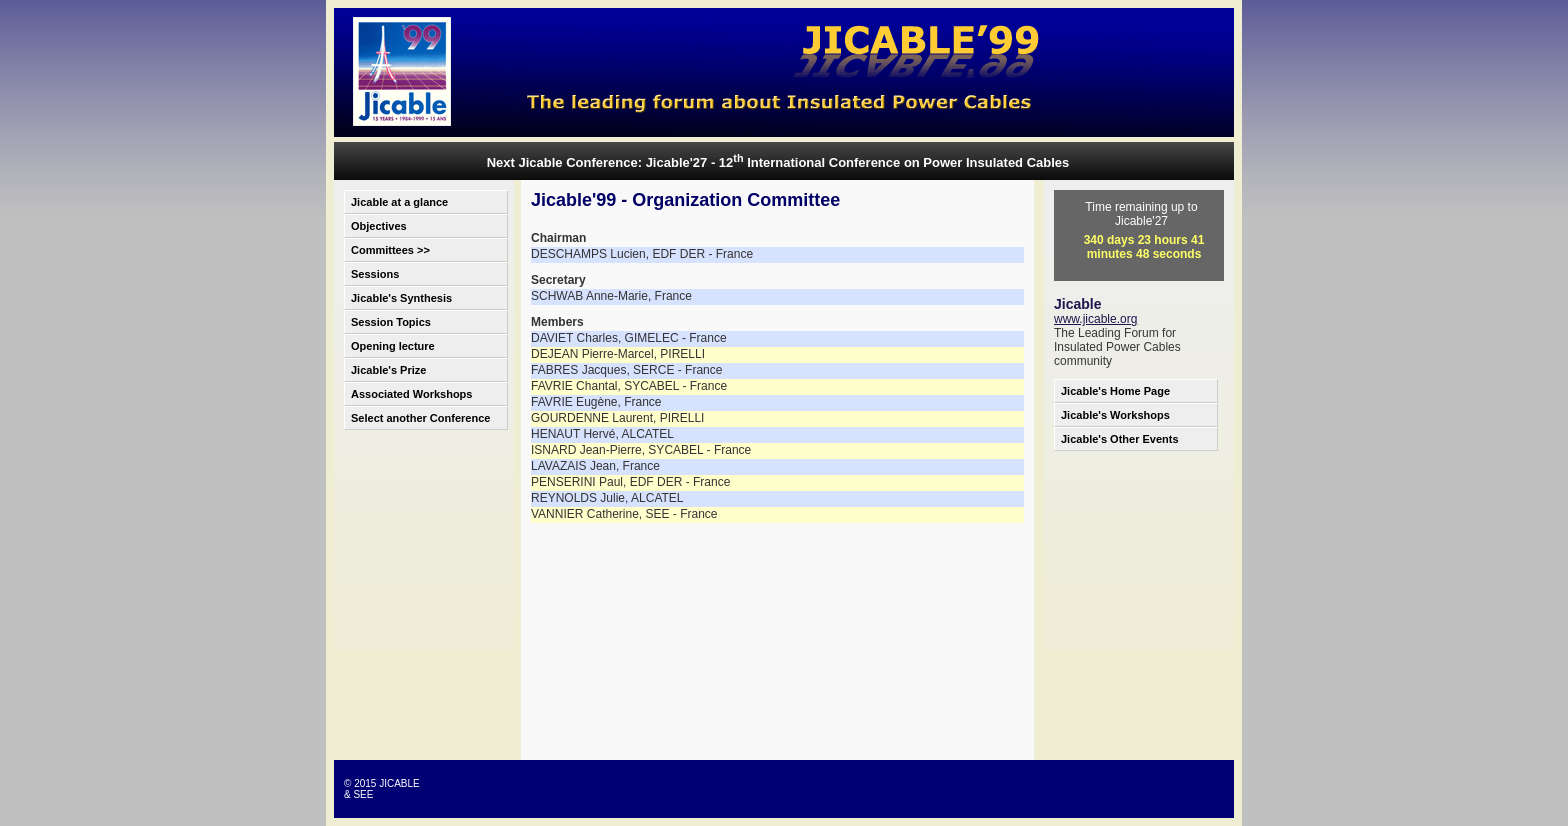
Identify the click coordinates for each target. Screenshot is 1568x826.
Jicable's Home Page (1115, 391)
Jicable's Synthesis (401, 298)
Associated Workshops (411, 394)
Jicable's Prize (388, 370)
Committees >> (390, 250)
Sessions (375, 274)
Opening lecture (393, 346)
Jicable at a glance (399, 202)
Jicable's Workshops (1115, 415)
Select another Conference (420, 418)
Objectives (379, 226)
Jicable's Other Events (1120, 439)
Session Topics (391, 322)
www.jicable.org (1095, 319)
